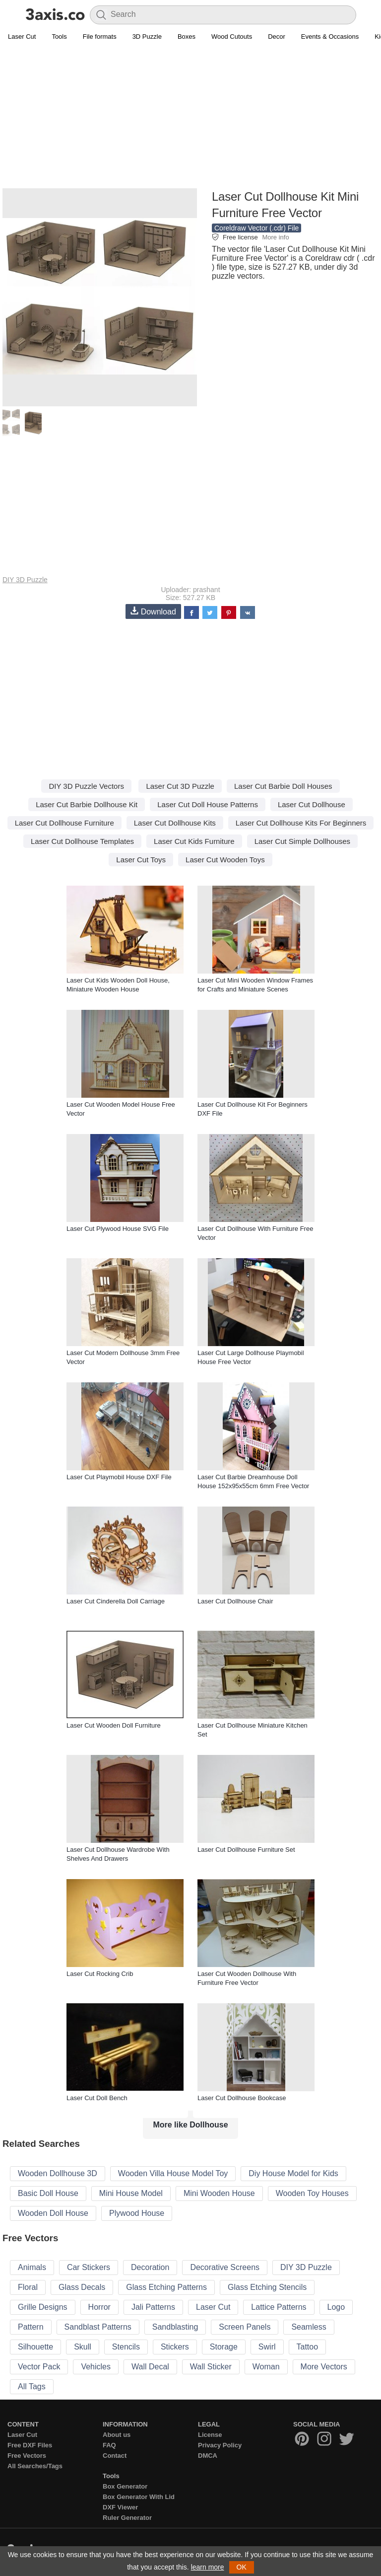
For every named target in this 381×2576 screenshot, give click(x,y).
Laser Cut (22, 36)
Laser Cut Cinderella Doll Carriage (115, 1601)
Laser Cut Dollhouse (311, 804)
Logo (336, 2307)
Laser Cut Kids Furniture (194, 841)
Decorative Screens (224, 2267)
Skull (82, 2347)
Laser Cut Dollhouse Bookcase (241, 2098)
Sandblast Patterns (97, 2327)
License (210, 2434)
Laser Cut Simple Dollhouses (302, 841)
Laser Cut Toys (141, 859)
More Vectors (324, 2366)
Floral (28, 2287)
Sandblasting (175, 2327)
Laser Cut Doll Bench (96, 2098)
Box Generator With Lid (139, 2496)
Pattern (31, 2327)
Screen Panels (244, 2327)
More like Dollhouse (190, 2125)
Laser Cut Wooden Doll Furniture (113, 1725)
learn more (207, 2567)
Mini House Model (131, 2193)
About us (116, 2434)
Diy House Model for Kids (293, 2173)
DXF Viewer (120, 2507)
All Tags (32, 2386)
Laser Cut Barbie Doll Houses (283, 786)
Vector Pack (39, 2366)
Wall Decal (150, 2366)
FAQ (109, 2445)
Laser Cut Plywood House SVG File (117, 1228)
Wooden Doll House (53, 2213)
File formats (100, 36)
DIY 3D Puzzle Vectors (86, 786)
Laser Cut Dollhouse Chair (235, 1601)
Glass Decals (82, 2287)
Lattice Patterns (278, 2307)
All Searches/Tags (35, 2466)
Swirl (267, 2347)
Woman (266, 2366)
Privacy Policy (220, 2445)
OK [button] (242, 2567)
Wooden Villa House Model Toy (173, 2173)
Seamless (308, 2327)
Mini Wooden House (219, 2193)
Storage (224, 2347)
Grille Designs (42, 2307)
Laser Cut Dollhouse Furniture (64, 823)
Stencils (126, 2347)
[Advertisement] (190, 117)
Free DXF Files (29, 2445)
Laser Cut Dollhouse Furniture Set (246, 1849)
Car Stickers (88, 2267)
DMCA (207, 2455)
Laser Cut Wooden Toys (225, 859)
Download (153, 611)
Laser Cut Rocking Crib (99, 1973)
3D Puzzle (147, 36)
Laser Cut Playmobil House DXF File (119, 1477)
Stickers (175, 2347)
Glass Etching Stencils (267, 2287)
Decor (276, 36)
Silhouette (35, 2347)
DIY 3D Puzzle (25, 580)
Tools (59, 36)
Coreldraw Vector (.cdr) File (256, 228)
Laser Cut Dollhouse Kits (175, 823)
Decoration (150, 2267)
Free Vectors (26, 2455)
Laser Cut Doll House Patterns (207, 804)
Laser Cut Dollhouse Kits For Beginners (301, 823)
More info (275, 237)
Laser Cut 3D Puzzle (180, 786)
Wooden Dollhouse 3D (57, 2173)
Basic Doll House (48, 2193)
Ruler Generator (127, 2517)
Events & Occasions (330, 36)
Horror (99, 2307)
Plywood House (136, 2213)
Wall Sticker (211, 2366)
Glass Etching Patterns (166, 2287)
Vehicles (96, 2366)
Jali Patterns (153, 2307)
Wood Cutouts (231, 36)
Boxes (186, 36)
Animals (32, 2267)
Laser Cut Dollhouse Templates (82, 841)
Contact (115, 2455)
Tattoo (307, 2347)
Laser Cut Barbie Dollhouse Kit (86, 804)
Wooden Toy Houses (312, 2193)
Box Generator (125, 2486)
